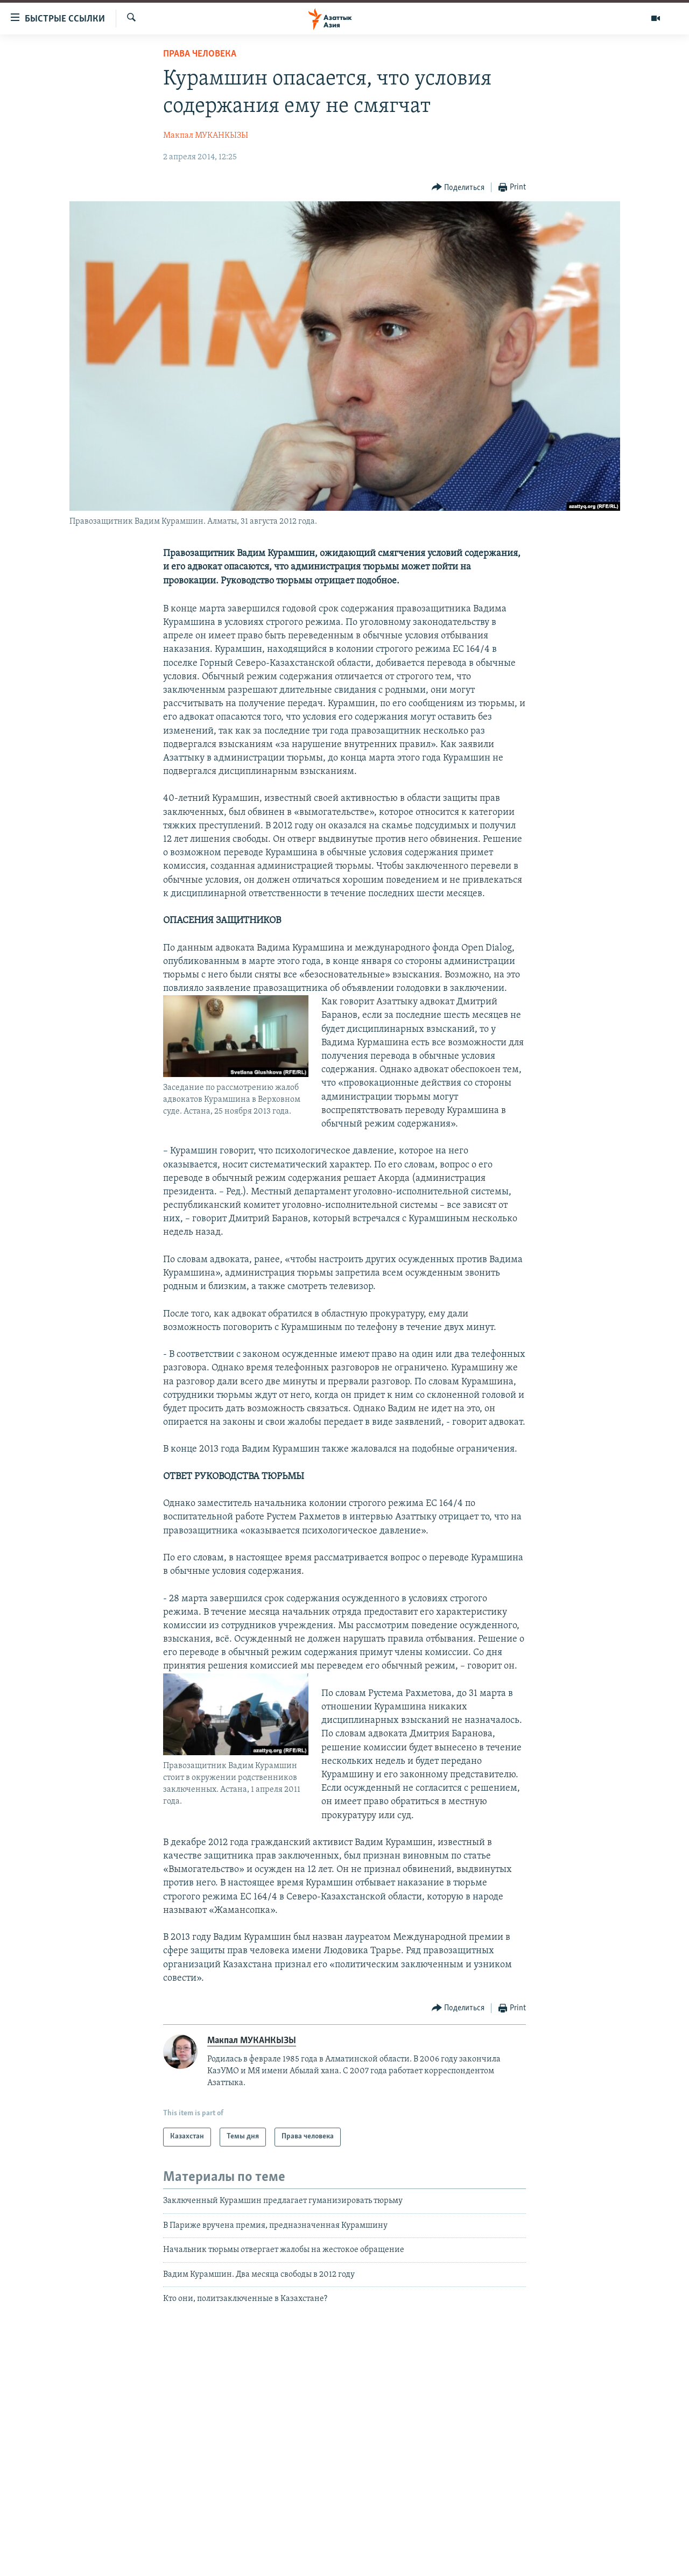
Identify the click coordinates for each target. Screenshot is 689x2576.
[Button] (458, 187)
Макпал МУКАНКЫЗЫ (205, 135)
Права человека (199, 54)
